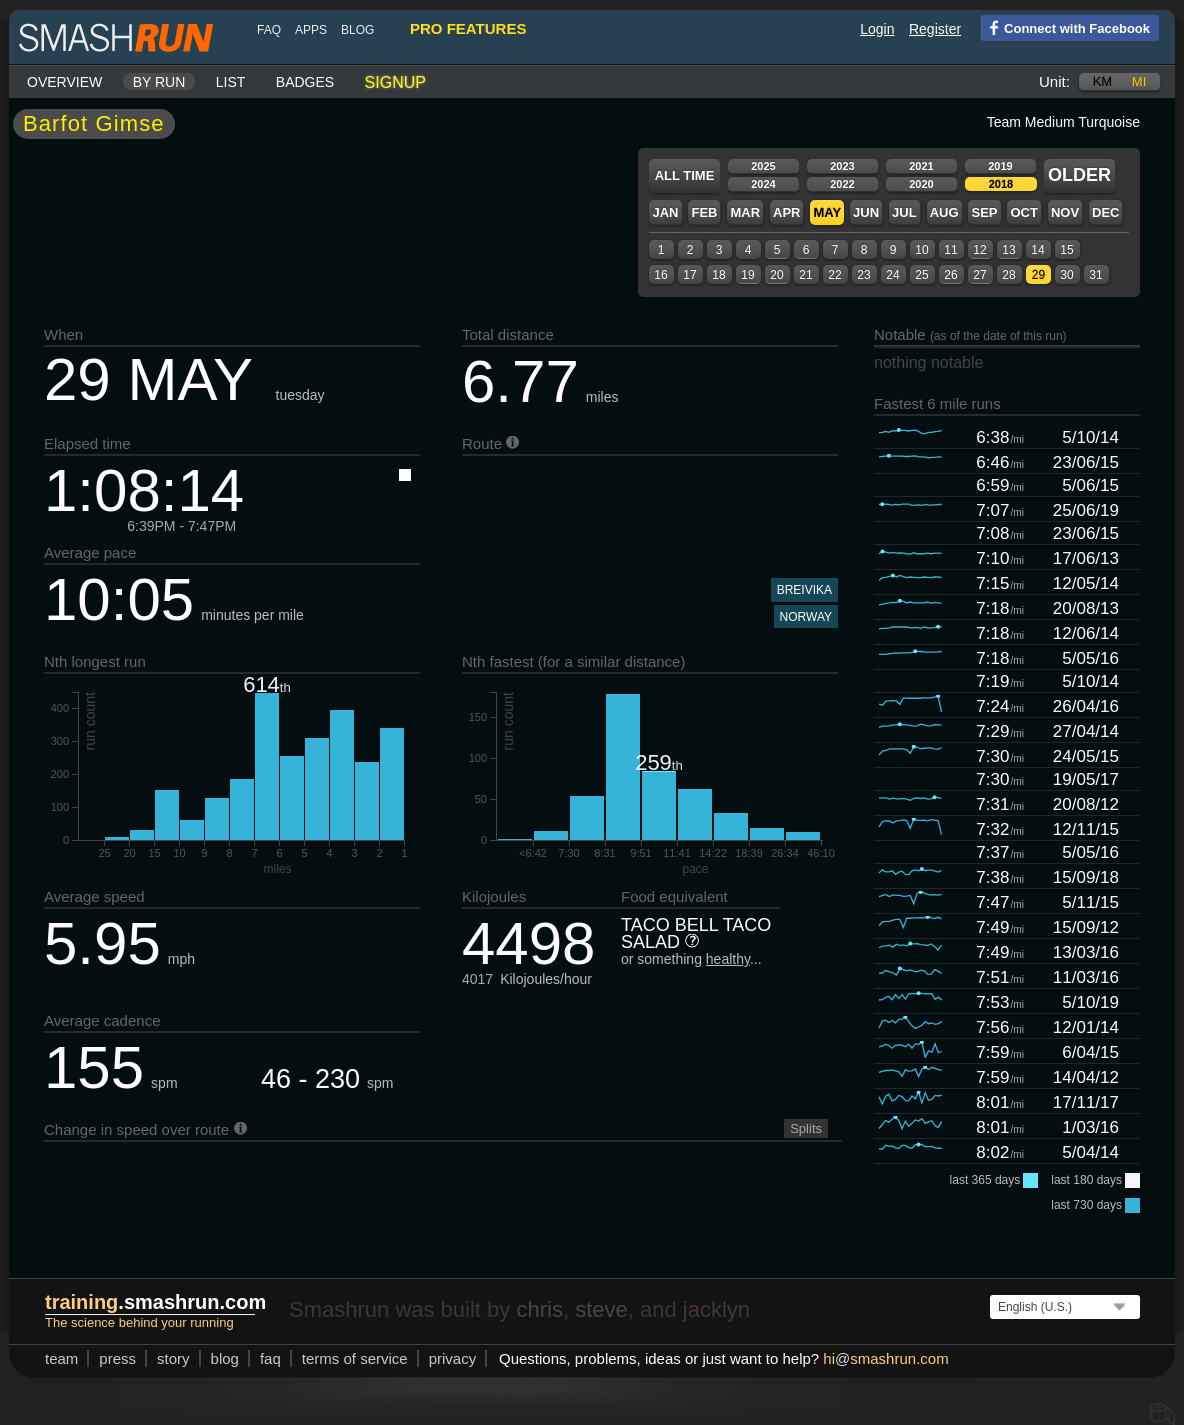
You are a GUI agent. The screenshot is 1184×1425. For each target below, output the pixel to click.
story (173, 1358)
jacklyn (716, 1309)
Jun (866, 212)
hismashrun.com (885, 1358)
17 (689, 275)
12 (979, 250)
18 (718, 275)
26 (950, 275)
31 (1095, 275)
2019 (1000, 166)
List (231, 82)
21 (805, 275)
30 (1066, 275)
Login (877, 29)
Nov (1065, 212)
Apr (786, 212)
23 (863, 275)
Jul (904, 212)
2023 (842, 166)
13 (1008, 250)
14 (1037, 250)
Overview (64, 82)
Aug (944, 212)
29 (1038, 275)
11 (950, 250)
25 (921, 275)
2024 (763, 184)
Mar (745, 212)
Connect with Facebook (1065, 27)
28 (1008, 275)
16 (660, 275)
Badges (305, 82)
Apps (311, 30)
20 (776, 275)
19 (747, 275)
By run (159, 82)
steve (601, 1309)
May (827, 212)
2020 (921, 184)
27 (979, 275)
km (1103, 81)
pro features (468, 28)
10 (921, 250)
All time (685, 175)
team (61, 1358)
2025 (763, 166)
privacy (453, 1358)
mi (1139, 81)
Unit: (1054, 81)
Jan (665, 212)
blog (357, 30)
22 (834, 275)
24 (892, 275)
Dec (1105, 212)
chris (539, 1309)
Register (935, 29)
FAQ (269, 30)
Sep (984, 212)
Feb (704, 212)
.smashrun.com (155, 1302)
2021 (921, 166)
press (117, 1358)
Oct (1023, 212)
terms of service (355, 1358)
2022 (842, 184)
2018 (1001, 184)
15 (1066, 250)
